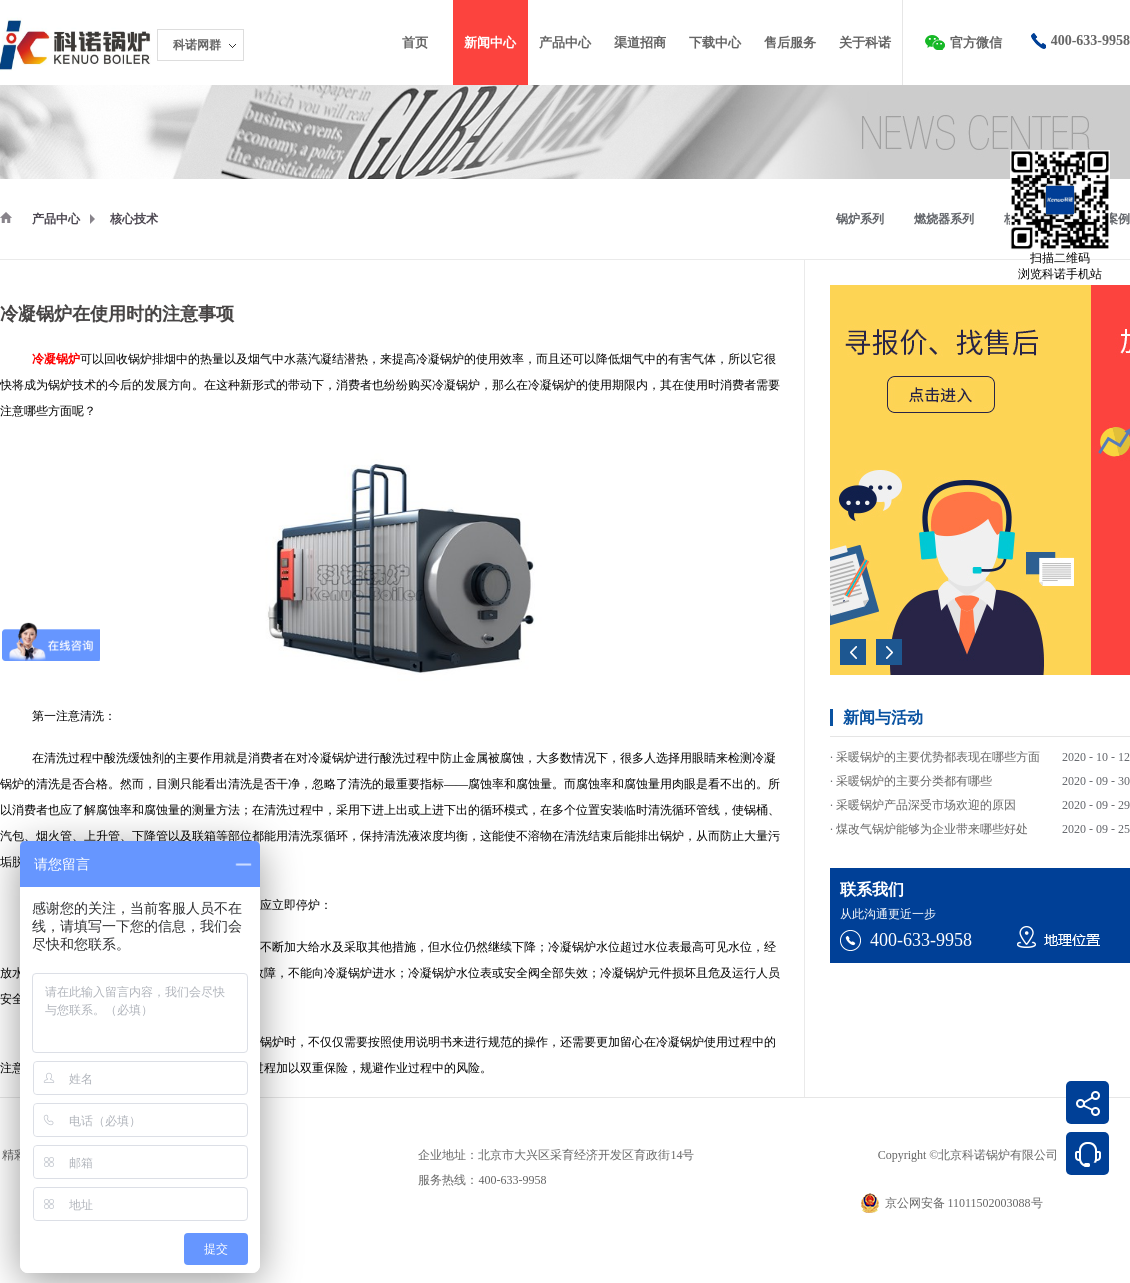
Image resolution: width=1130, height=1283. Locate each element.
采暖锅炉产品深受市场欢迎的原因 (926, 807)
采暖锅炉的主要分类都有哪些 (914, 783)
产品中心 (56, 219)
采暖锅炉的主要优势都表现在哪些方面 (938, 759)
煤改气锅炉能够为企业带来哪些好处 (932, 831)
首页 (415, 42)
